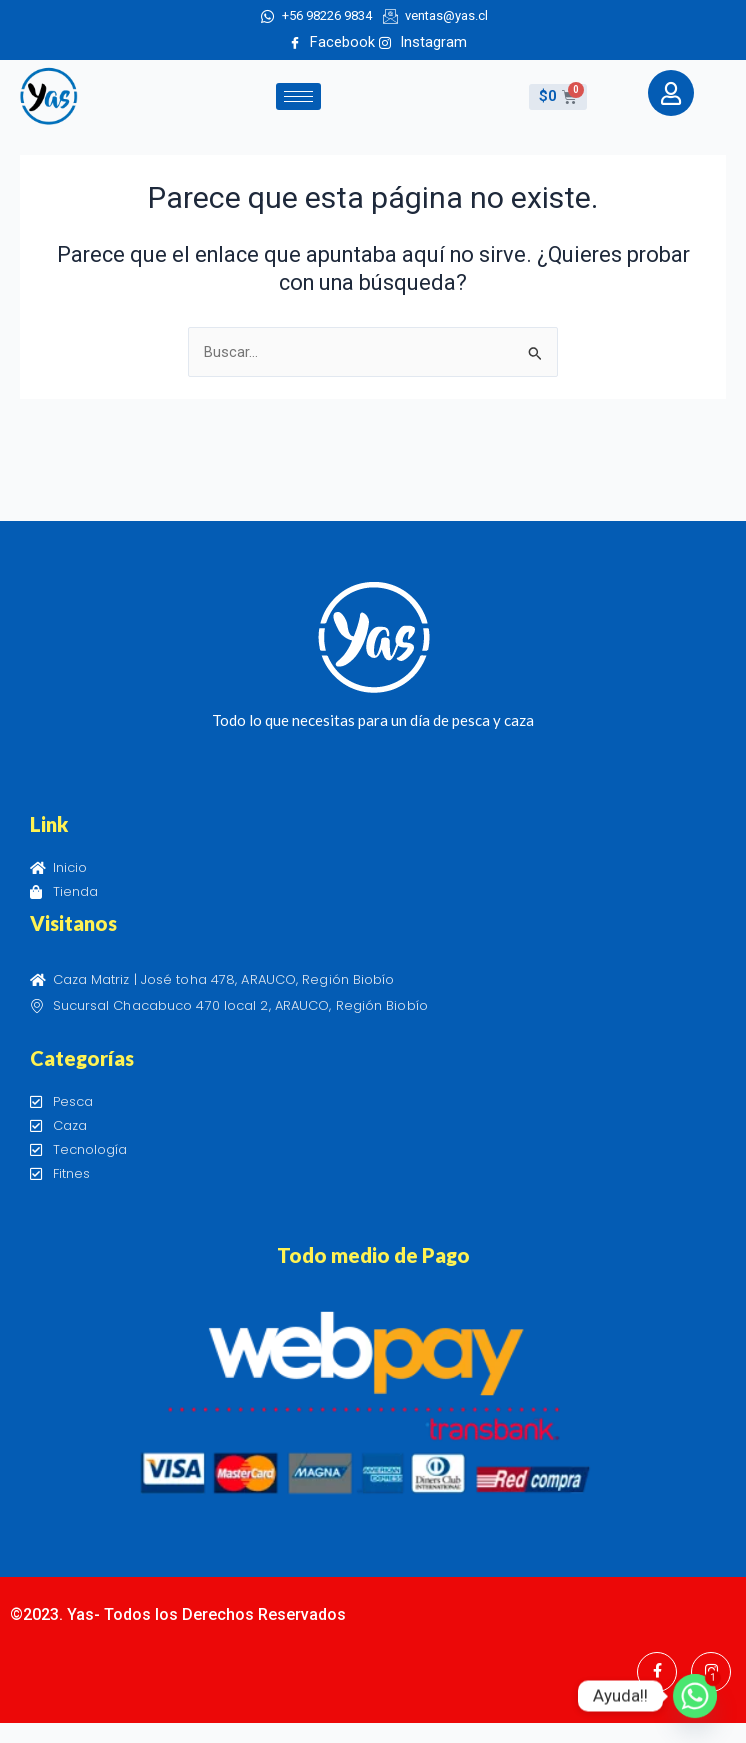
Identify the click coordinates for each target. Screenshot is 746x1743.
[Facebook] (657, 1672)
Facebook (332, 42)
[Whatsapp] (695, 1696)
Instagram (423, 42)
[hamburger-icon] (298, 96)
